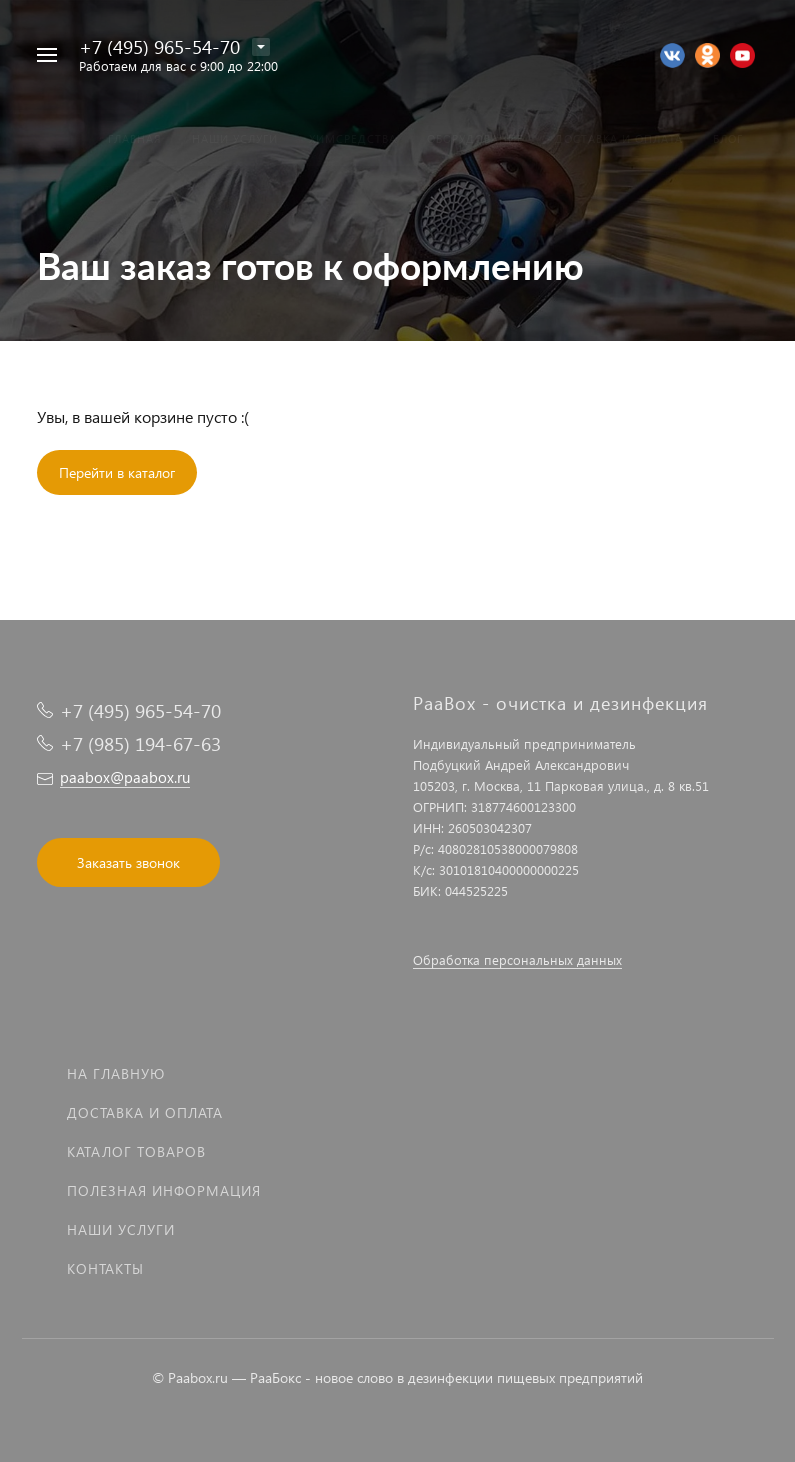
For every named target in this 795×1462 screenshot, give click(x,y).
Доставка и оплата (145, 1112)
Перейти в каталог (117, 472)
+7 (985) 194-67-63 (140, 743)
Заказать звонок (128, 862)
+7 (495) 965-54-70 (159, 46)
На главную (116, 1073)
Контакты (105, 1268)
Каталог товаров (136, 1151)
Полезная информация (164, 1190)
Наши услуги (121, 1229)
